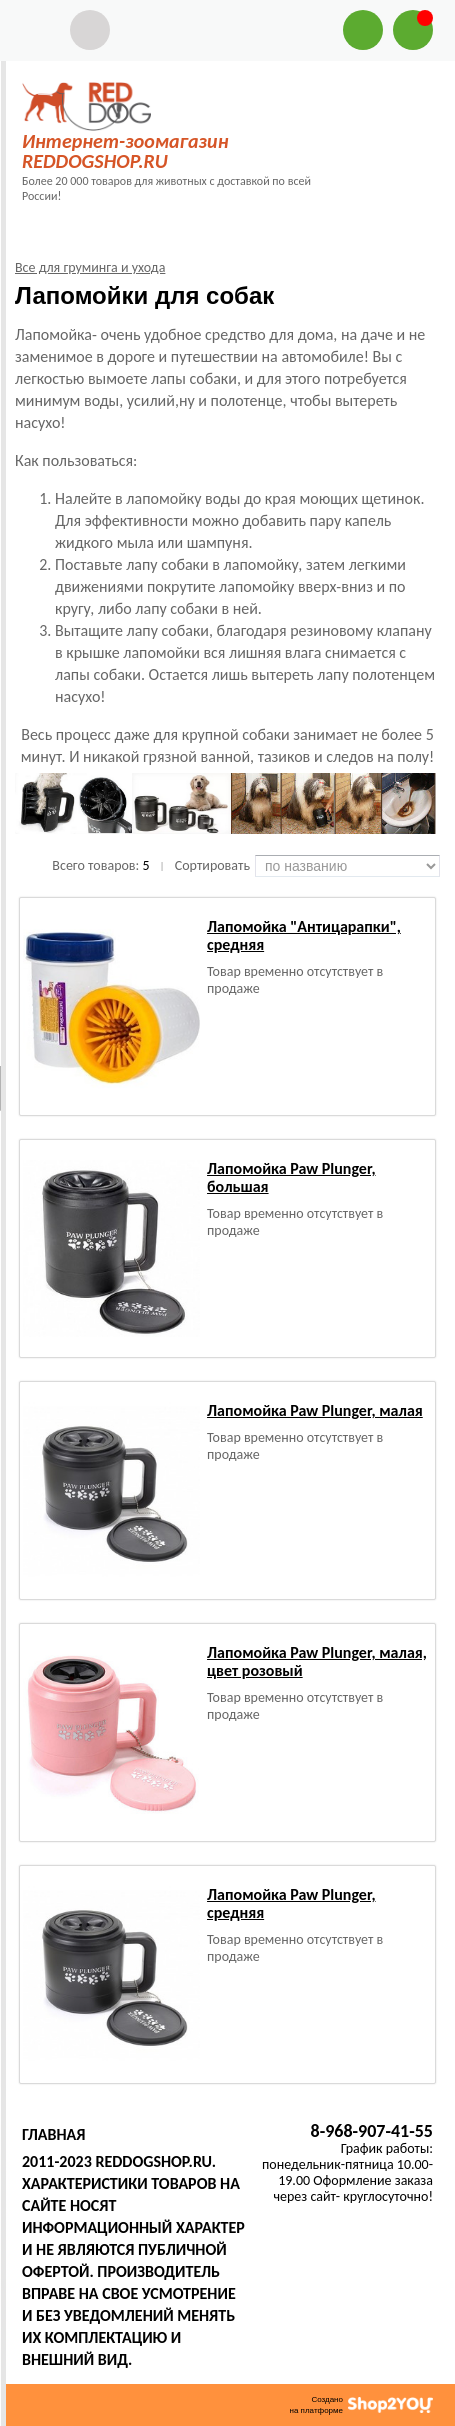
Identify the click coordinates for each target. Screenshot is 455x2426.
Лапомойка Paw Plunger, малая (315, 1410)
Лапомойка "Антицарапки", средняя (304, 935)
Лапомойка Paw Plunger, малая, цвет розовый (317, 1661)
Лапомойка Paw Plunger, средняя (291, 1903)
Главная (53, 2134)
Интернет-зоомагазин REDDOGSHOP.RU (125, 151)
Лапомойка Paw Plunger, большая (291, 1177)
